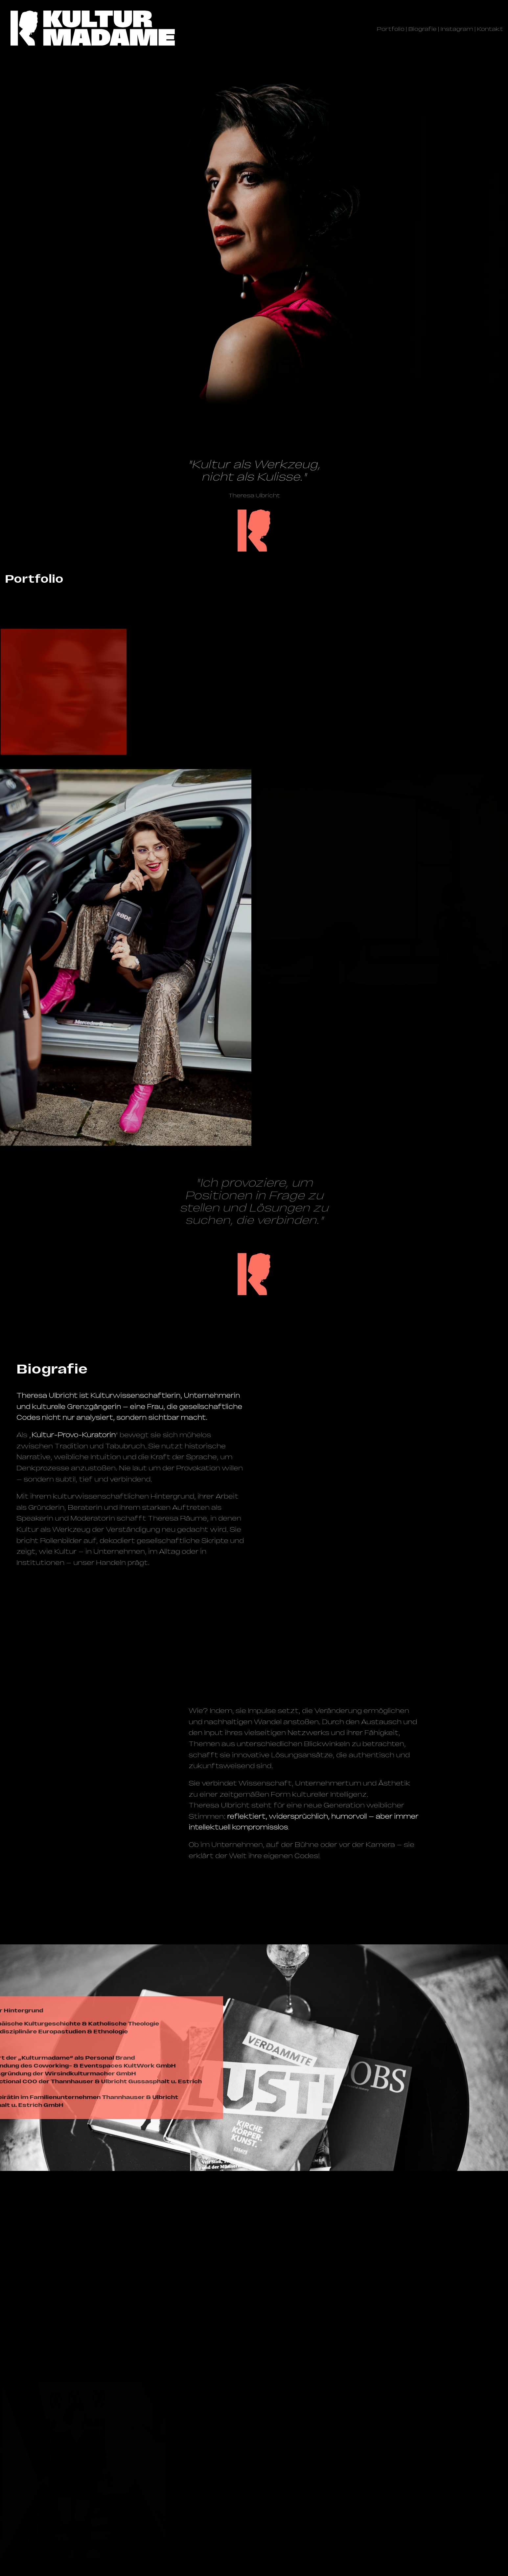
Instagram (457, 29)
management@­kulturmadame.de (78, 2497)
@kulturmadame (67, 2510)
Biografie (422, 29)
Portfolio (390, 29)
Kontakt (490, 29)
